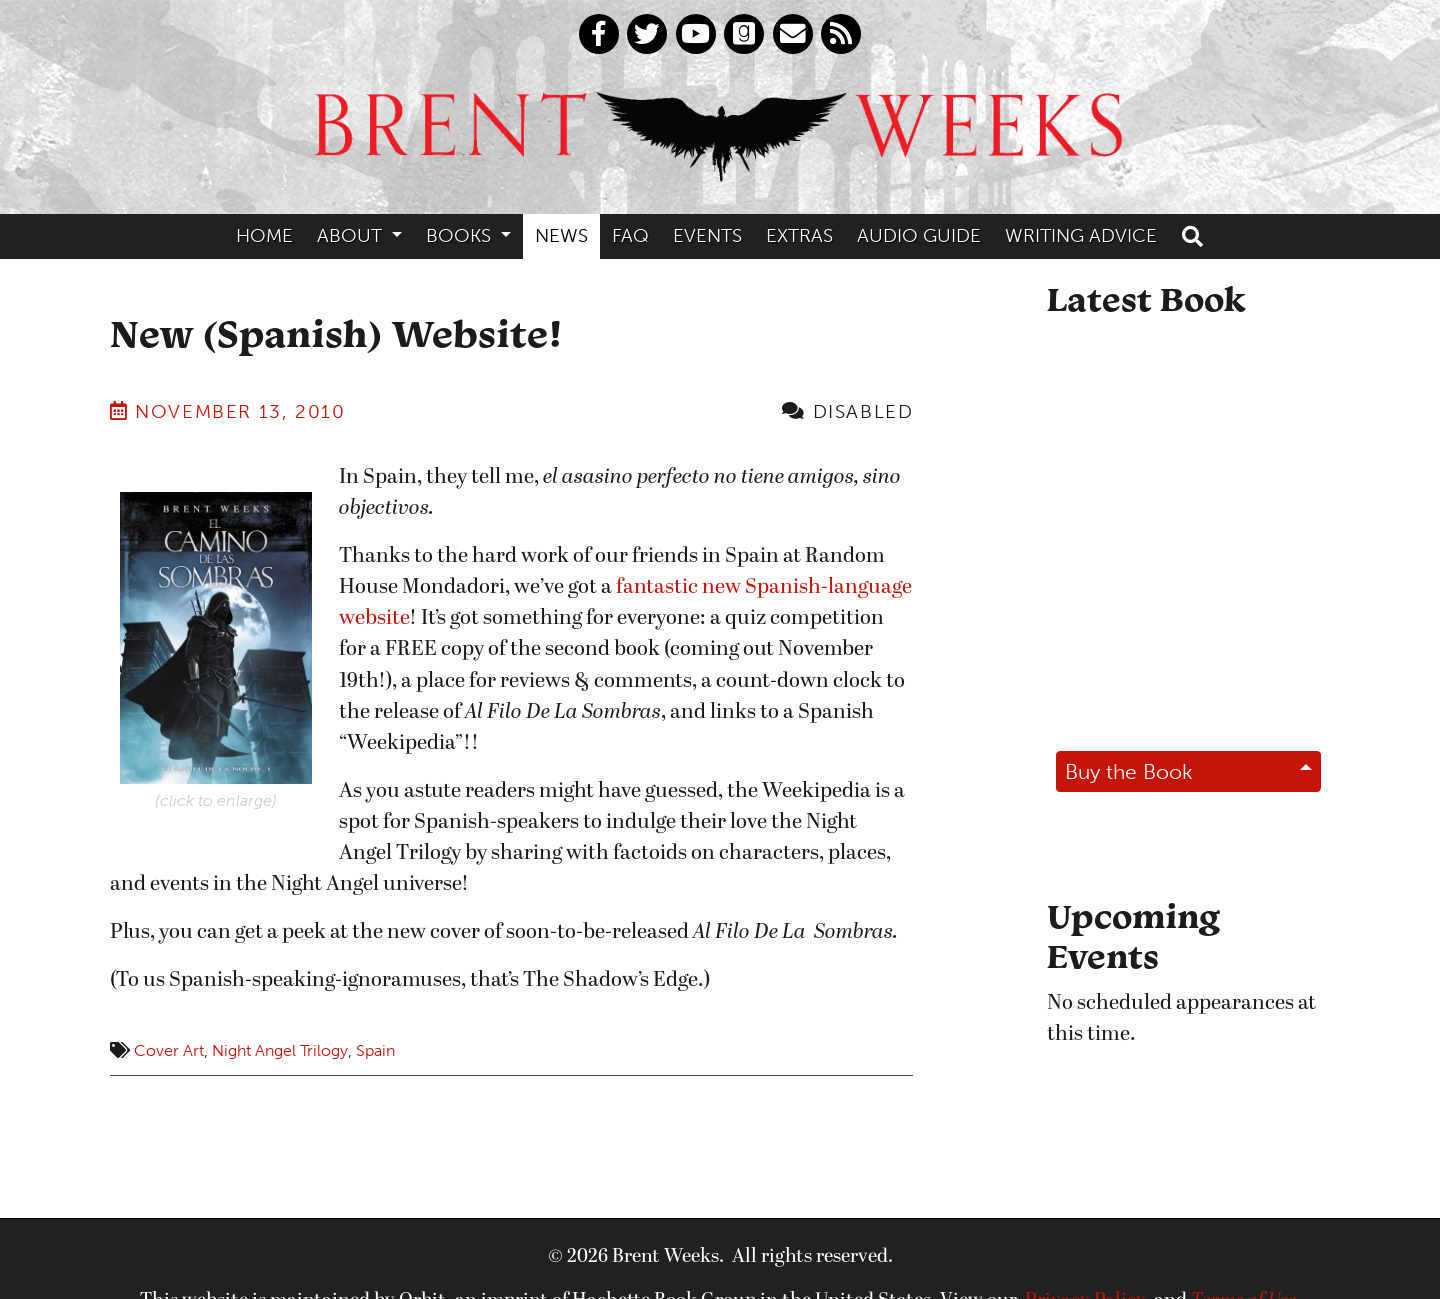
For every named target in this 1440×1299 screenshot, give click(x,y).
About (352, 235)
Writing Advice (1081, 235)
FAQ (630, 235)
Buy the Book (1129, 771)
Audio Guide (919, 235)
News (561, 235)
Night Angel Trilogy (280, 1050)
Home (264, 235)
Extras (799, 235)
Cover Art (169, 1050)
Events (707, 235)
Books (461, 235)
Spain (375, 1050)
